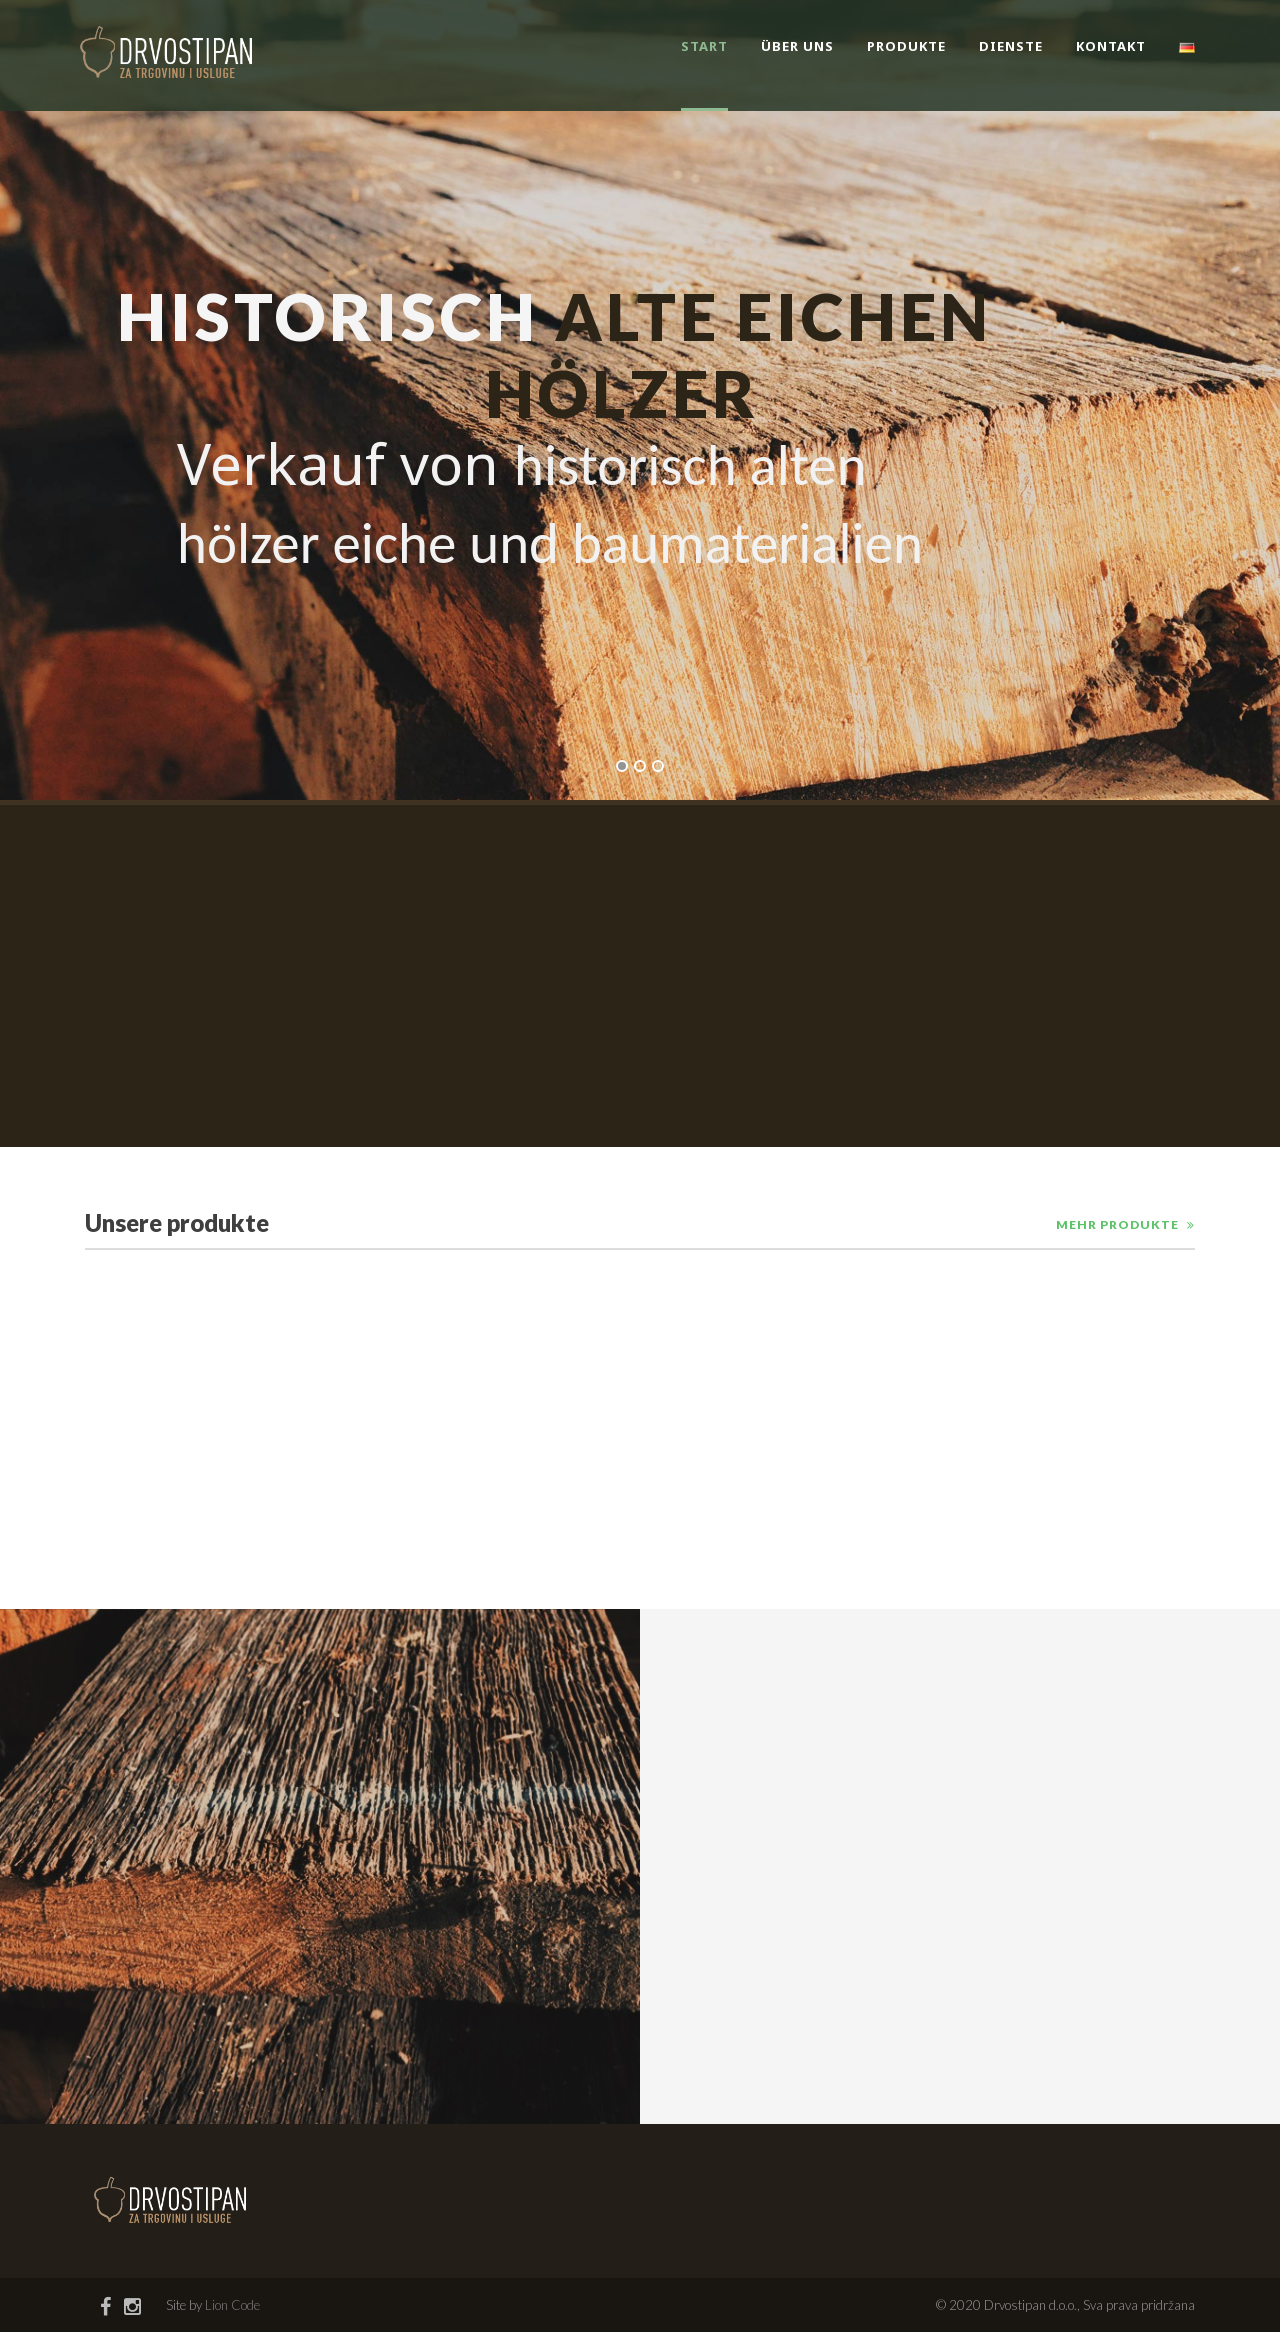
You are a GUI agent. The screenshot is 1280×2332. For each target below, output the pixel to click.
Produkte (906, 46)
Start (704, 46)
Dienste (1011, 46)
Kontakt (1111, 46)
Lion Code (232, 2305)
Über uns (797, 46)
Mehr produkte (1117, 1224)
